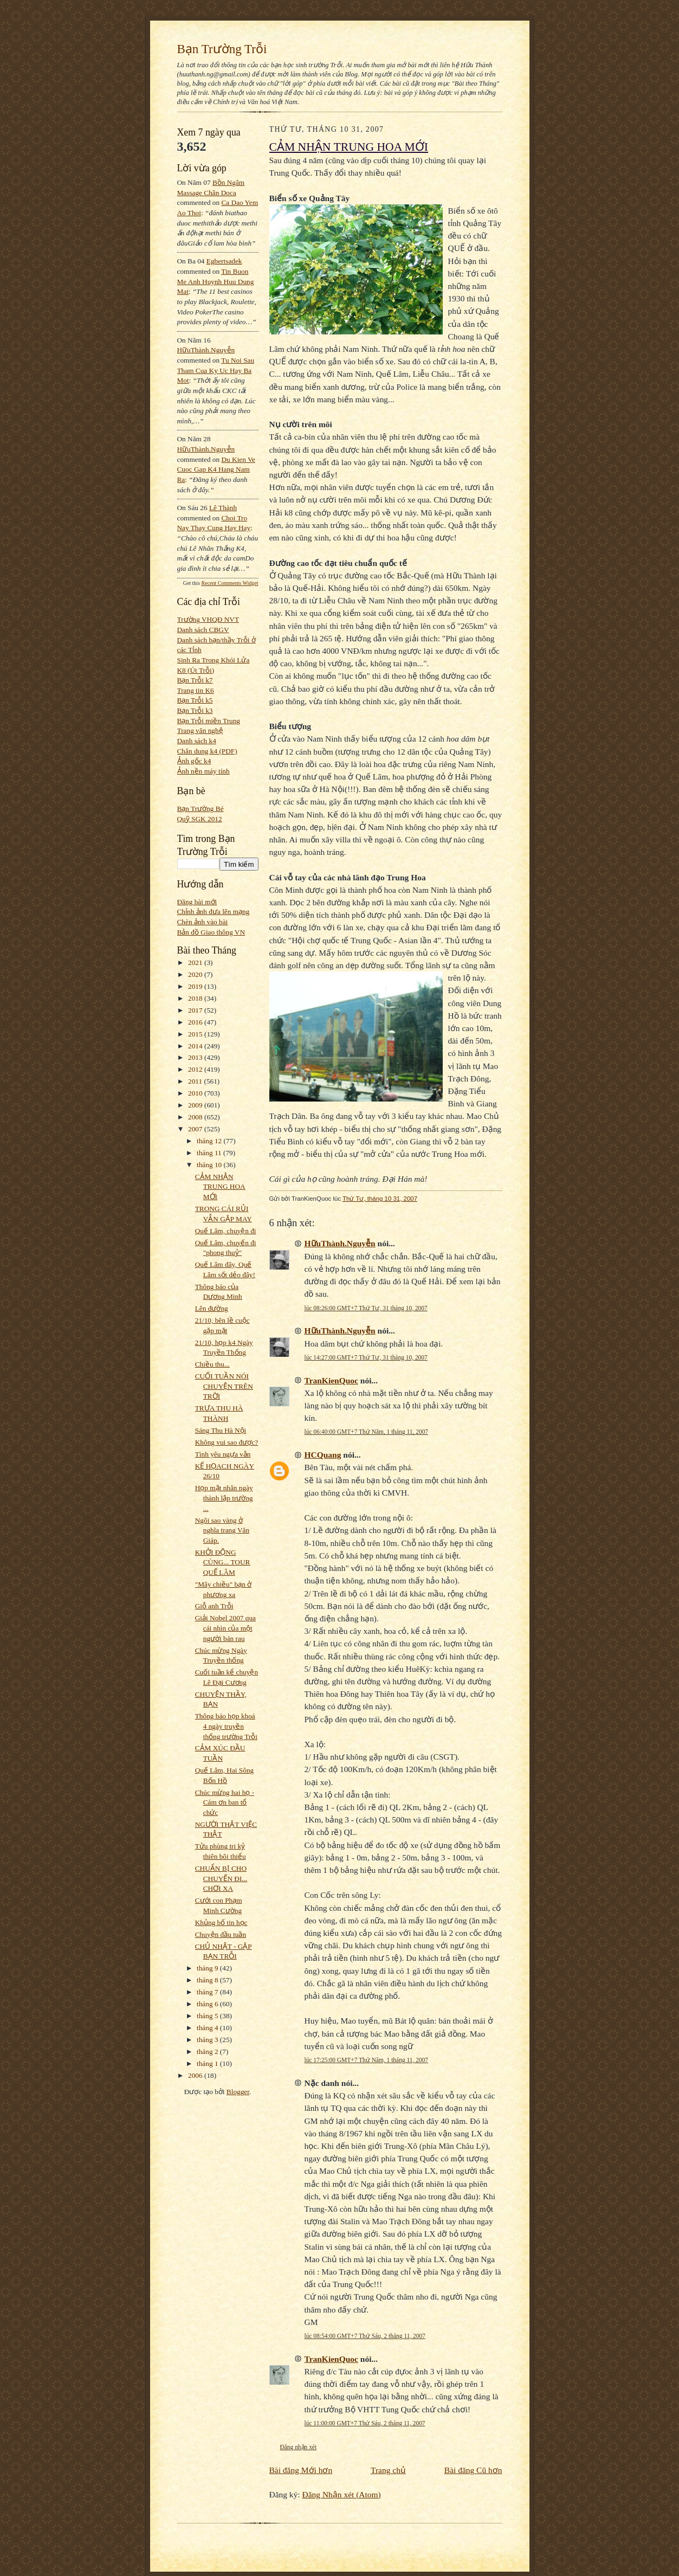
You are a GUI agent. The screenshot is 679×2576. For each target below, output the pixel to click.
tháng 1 (208, 2063)
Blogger (238, 2092)
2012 (196, 1069)
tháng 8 (208, 1980)
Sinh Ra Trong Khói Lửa (213, 660)
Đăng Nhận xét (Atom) (341, 2494)
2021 (196, 962)
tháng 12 (210, 1141)
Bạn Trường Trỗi (222, 49)
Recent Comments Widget (230, 583)
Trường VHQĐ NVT (208, 619)
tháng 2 (208, 2051)
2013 (196, 1057)
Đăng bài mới (197, 902)
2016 (196, 1022)
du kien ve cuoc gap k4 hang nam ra (216, 469)
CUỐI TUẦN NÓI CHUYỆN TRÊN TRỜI (224, 1386)
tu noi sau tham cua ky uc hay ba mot (216, 370)
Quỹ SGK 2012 (199, 819)
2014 (196, 1046)
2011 (196, 1081)
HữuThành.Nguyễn (206, 350)
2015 (196, 1034)
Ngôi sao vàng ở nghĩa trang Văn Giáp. (222, 1530)
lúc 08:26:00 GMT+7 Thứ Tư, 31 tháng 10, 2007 (366, 1308)
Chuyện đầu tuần (220, 1934)
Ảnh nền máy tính (203, 771)
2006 (196, 2075)
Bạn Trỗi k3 (195, 710)
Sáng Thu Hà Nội (221, 1430)
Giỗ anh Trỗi (214, 1606)
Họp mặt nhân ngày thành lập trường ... (224, 1498)
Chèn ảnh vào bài (202, 922)
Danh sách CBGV (203, 630)
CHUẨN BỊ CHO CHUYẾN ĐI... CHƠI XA (221, 1878)
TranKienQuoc (331, 1380)
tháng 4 (208, 2028)
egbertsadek (224, 261)
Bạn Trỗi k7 (195, 680)
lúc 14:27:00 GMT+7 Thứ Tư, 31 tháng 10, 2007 (366, 1357)
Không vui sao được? (226, 1442)
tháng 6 (208, 2004)
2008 (196, 1117)
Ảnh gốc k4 (194, 761)
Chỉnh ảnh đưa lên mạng (213, 911)
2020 (196, 974)
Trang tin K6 (195, 690)
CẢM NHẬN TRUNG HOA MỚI (220, 1187)
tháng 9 (208, 1968)
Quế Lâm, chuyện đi (225, 1231)
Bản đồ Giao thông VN (211, 932)
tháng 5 (208, 2016)
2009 (196, 1105)
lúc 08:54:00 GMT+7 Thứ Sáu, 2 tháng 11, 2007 (365, 2336)
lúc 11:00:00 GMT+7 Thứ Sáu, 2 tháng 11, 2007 (365, 2423)
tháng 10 (210, 1165)
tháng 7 (208, 1992)
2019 (196, 986)
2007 (196, 1129)
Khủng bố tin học (221, 1922)
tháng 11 (210, 1153)
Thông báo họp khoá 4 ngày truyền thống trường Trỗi (226, 1726)
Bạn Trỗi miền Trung (209, 721)
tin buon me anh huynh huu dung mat (215, 281)
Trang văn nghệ (200, 730)
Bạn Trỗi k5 (195, 700)
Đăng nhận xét (298, 2447)
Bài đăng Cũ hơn (473, 2470)
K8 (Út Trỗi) (196, 670)
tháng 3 (208, 2040)
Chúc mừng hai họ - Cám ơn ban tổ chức (224, 1802)
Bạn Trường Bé (200, 808)
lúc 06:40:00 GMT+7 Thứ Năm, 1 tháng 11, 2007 (367, 1431)
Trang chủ (388, 2470)
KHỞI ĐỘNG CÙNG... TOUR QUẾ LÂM (222, 1562)
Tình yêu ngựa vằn (223, 1454)
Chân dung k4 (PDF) (207, 751)
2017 (196, 1010)
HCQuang (323, 1454)
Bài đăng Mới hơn (301, 2470)
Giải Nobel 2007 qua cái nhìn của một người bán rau (225, 1628)
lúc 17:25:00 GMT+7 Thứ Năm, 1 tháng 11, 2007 (367, 2060)
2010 (196, 1093)
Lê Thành (223, 508)
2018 (196, 998)
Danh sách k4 (196, 741)
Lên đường (211, 1308)
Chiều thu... (212, 1364)
